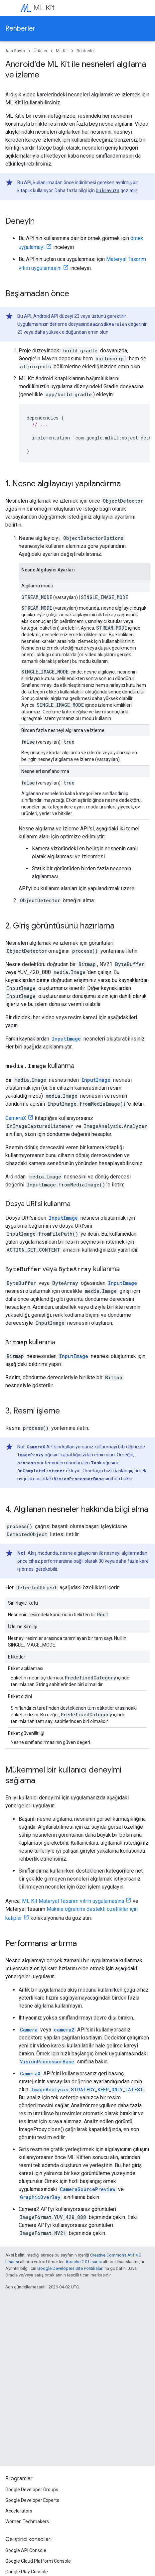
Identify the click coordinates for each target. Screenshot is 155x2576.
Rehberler (20, 28)
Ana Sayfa (15, 50)
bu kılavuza (107, 190)
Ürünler (40, 50)
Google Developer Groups (31, 2489)
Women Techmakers (27, 2521)
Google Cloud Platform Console (38, 2561)
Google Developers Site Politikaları (70, 2268)
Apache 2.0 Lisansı (84, 2261)
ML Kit (44, 7)
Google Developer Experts (32, 2500)
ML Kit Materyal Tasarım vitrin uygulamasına (73, 1901)
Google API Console (25, 2550)
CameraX (15, 1118)
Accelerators (18, 2511)
